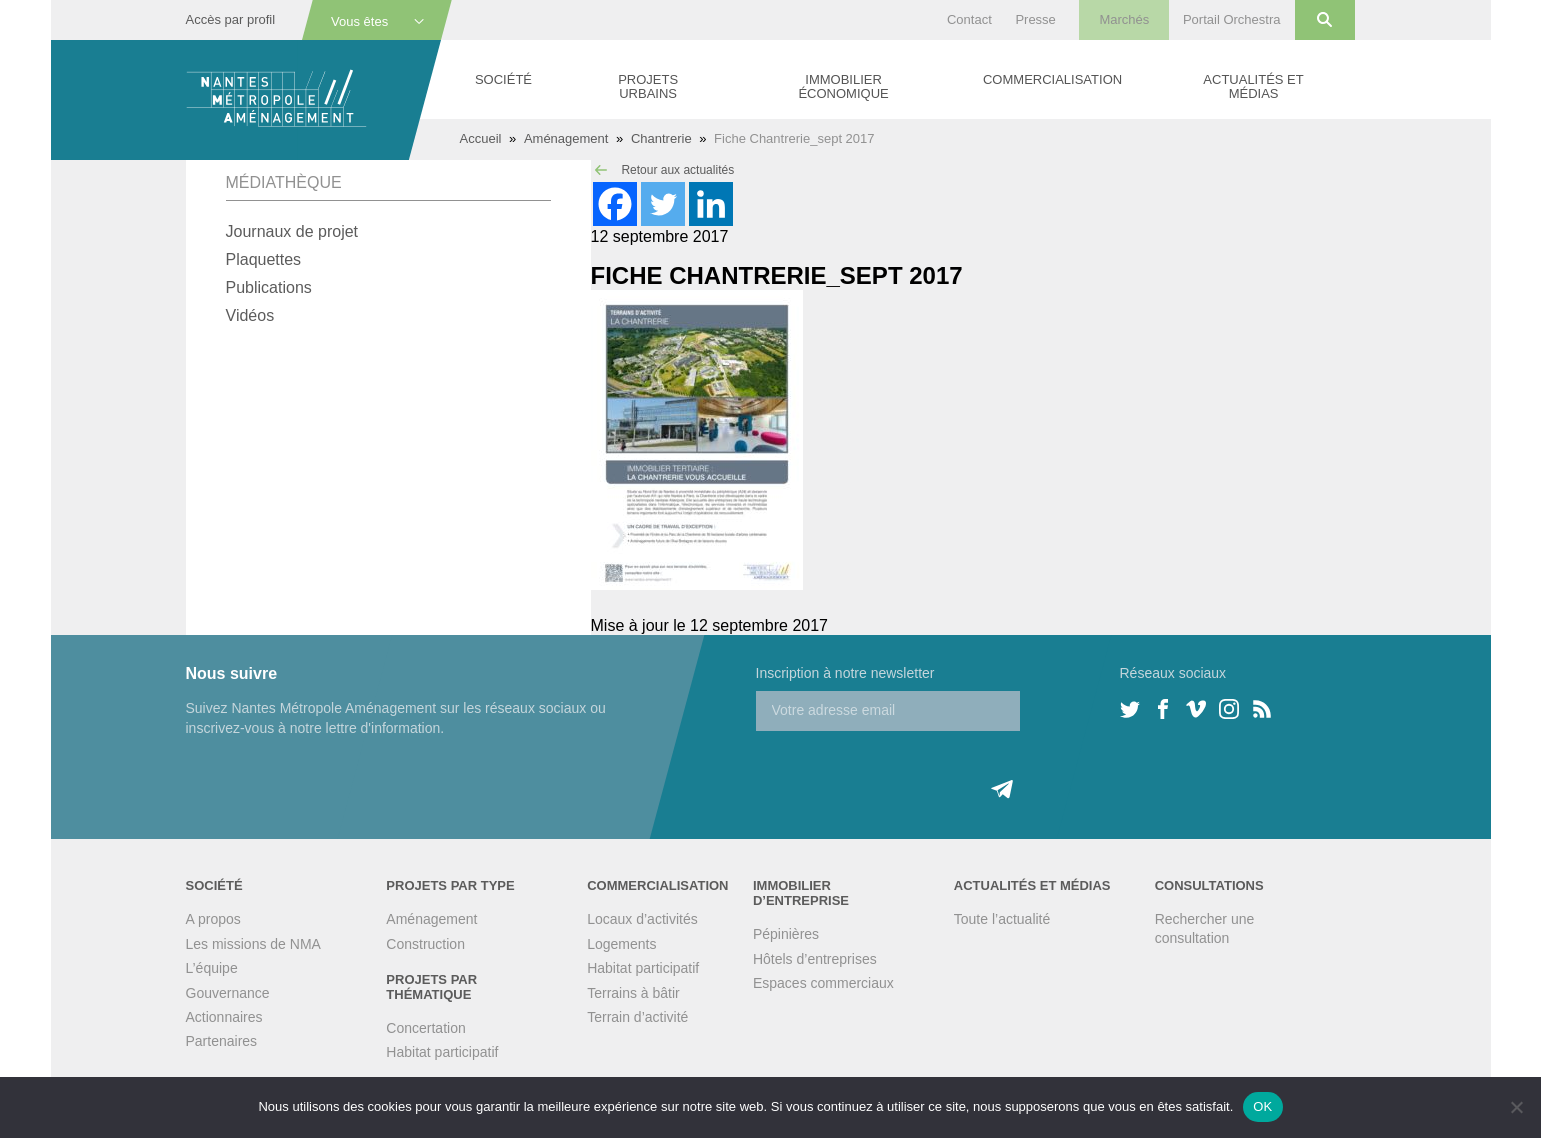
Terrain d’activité (637, 1017)
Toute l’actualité (1002, 919)
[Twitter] (663, 204)
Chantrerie (661, 138)
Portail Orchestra (1232, 19)
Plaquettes (264, 259)
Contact (969, 19)
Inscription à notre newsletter (845, 673)
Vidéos (250, 315)
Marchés (1124, 19)
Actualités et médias (1253, 86)
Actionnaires (224, 1017)
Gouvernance (228, 993)
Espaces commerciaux (823, 983)
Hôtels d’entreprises (815, 959)
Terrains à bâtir (633, 993)
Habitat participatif (442, 1052)
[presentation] (908, 770)
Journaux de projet (292, 231)
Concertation (425, 1028)
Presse (1035, 19)
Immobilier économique (843, 86)
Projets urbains (648, 86)
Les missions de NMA (253, 944)
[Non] (1516, 1107)
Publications (269, 287)
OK (1262, 1106)
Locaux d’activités (642, 919)
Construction (425, 944)
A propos (213, 919)
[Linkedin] (711, 204)
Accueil (481, 138)
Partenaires (222, 1041)
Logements (621, 944)
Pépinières (786, 934)
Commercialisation (1052, 79)
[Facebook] (615, 204)
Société (503, 79)
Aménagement (566, 138)
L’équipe (212, 968)
